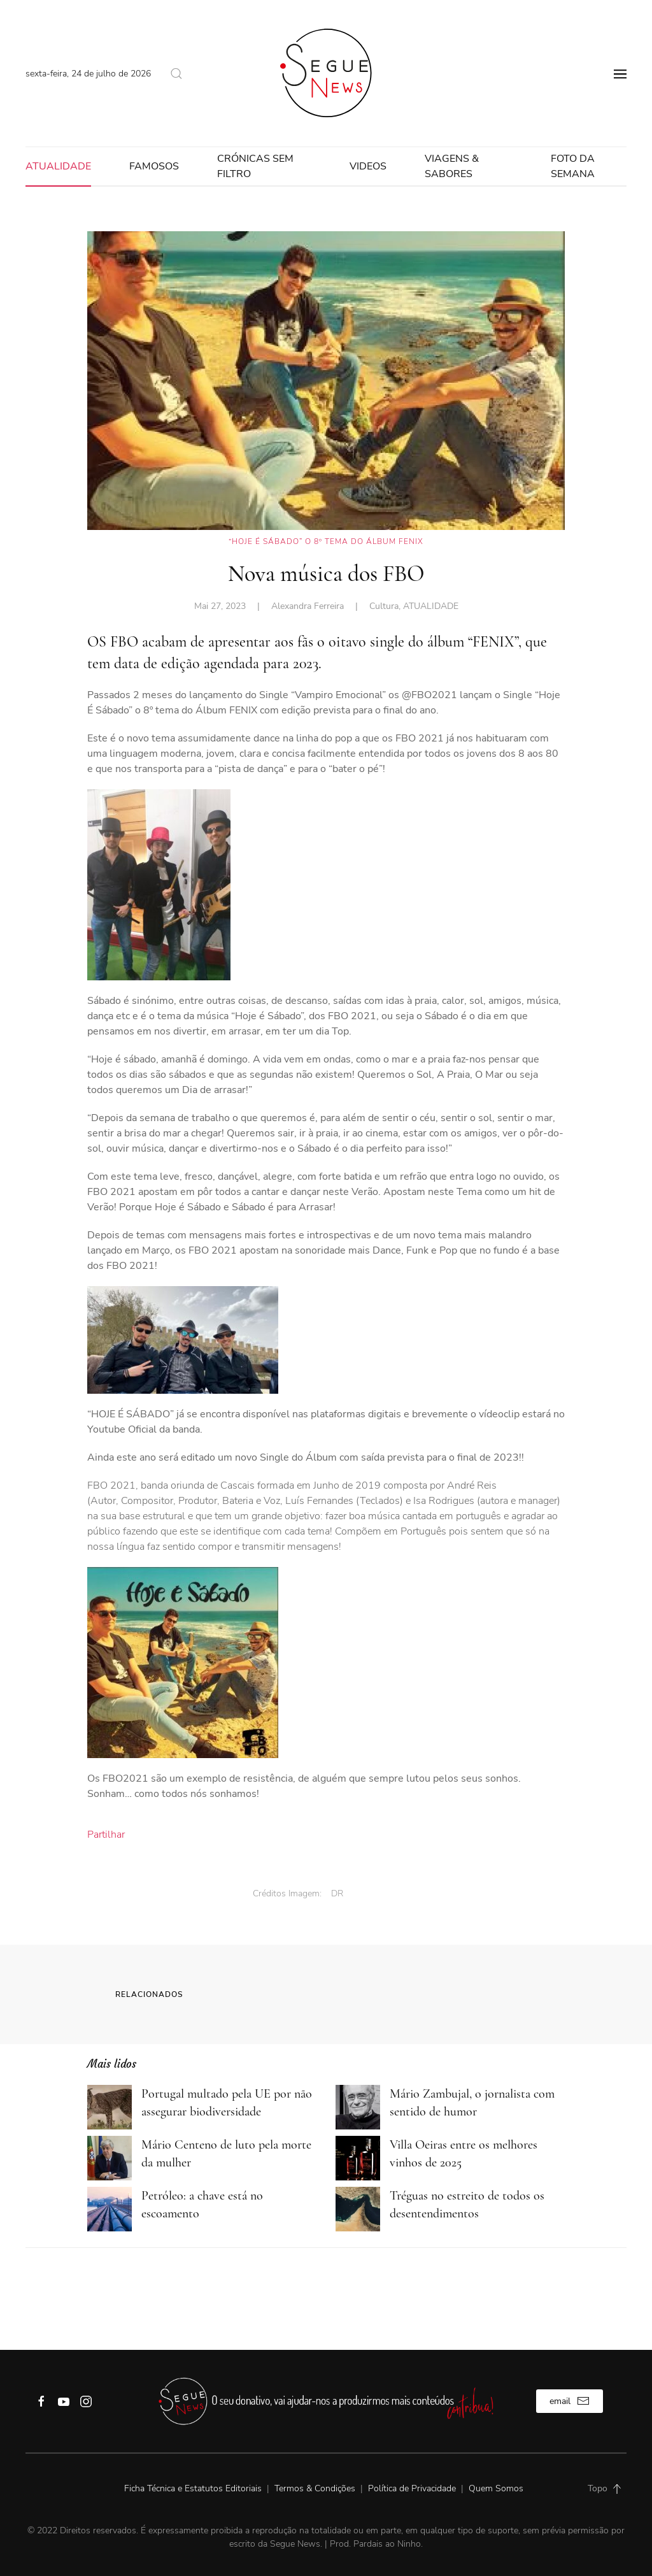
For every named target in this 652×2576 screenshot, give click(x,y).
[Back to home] (326, 73)
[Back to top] (617, 2488)
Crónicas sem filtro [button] (255, 166)
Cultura (384, 606)
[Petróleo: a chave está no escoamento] (109, 2208)
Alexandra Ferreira (307, 606)
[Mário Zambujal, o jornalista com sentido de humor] (358, 2107)
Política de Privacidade (412, 2488)
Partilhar (106, 1835)
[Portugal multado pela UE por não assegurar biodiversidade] (109, 2107)
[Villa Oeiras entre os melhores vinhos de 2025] (358, 2157)
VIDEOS (368, 166)
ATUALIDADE (58, 166)
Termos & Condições (314, 2488)
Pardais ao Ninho (387, 2544)
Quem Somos (496, 2488)
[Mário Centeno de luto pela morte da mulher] (109, 2157)
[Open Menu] (620, 73)
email (569, 2400)
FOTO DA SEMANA (573, 166)
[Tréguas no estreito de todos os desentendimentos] (358, 2208)
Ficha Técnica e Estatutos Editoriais (194, 2488)
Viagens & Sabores (452, 166)
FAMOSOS (154, 166)
